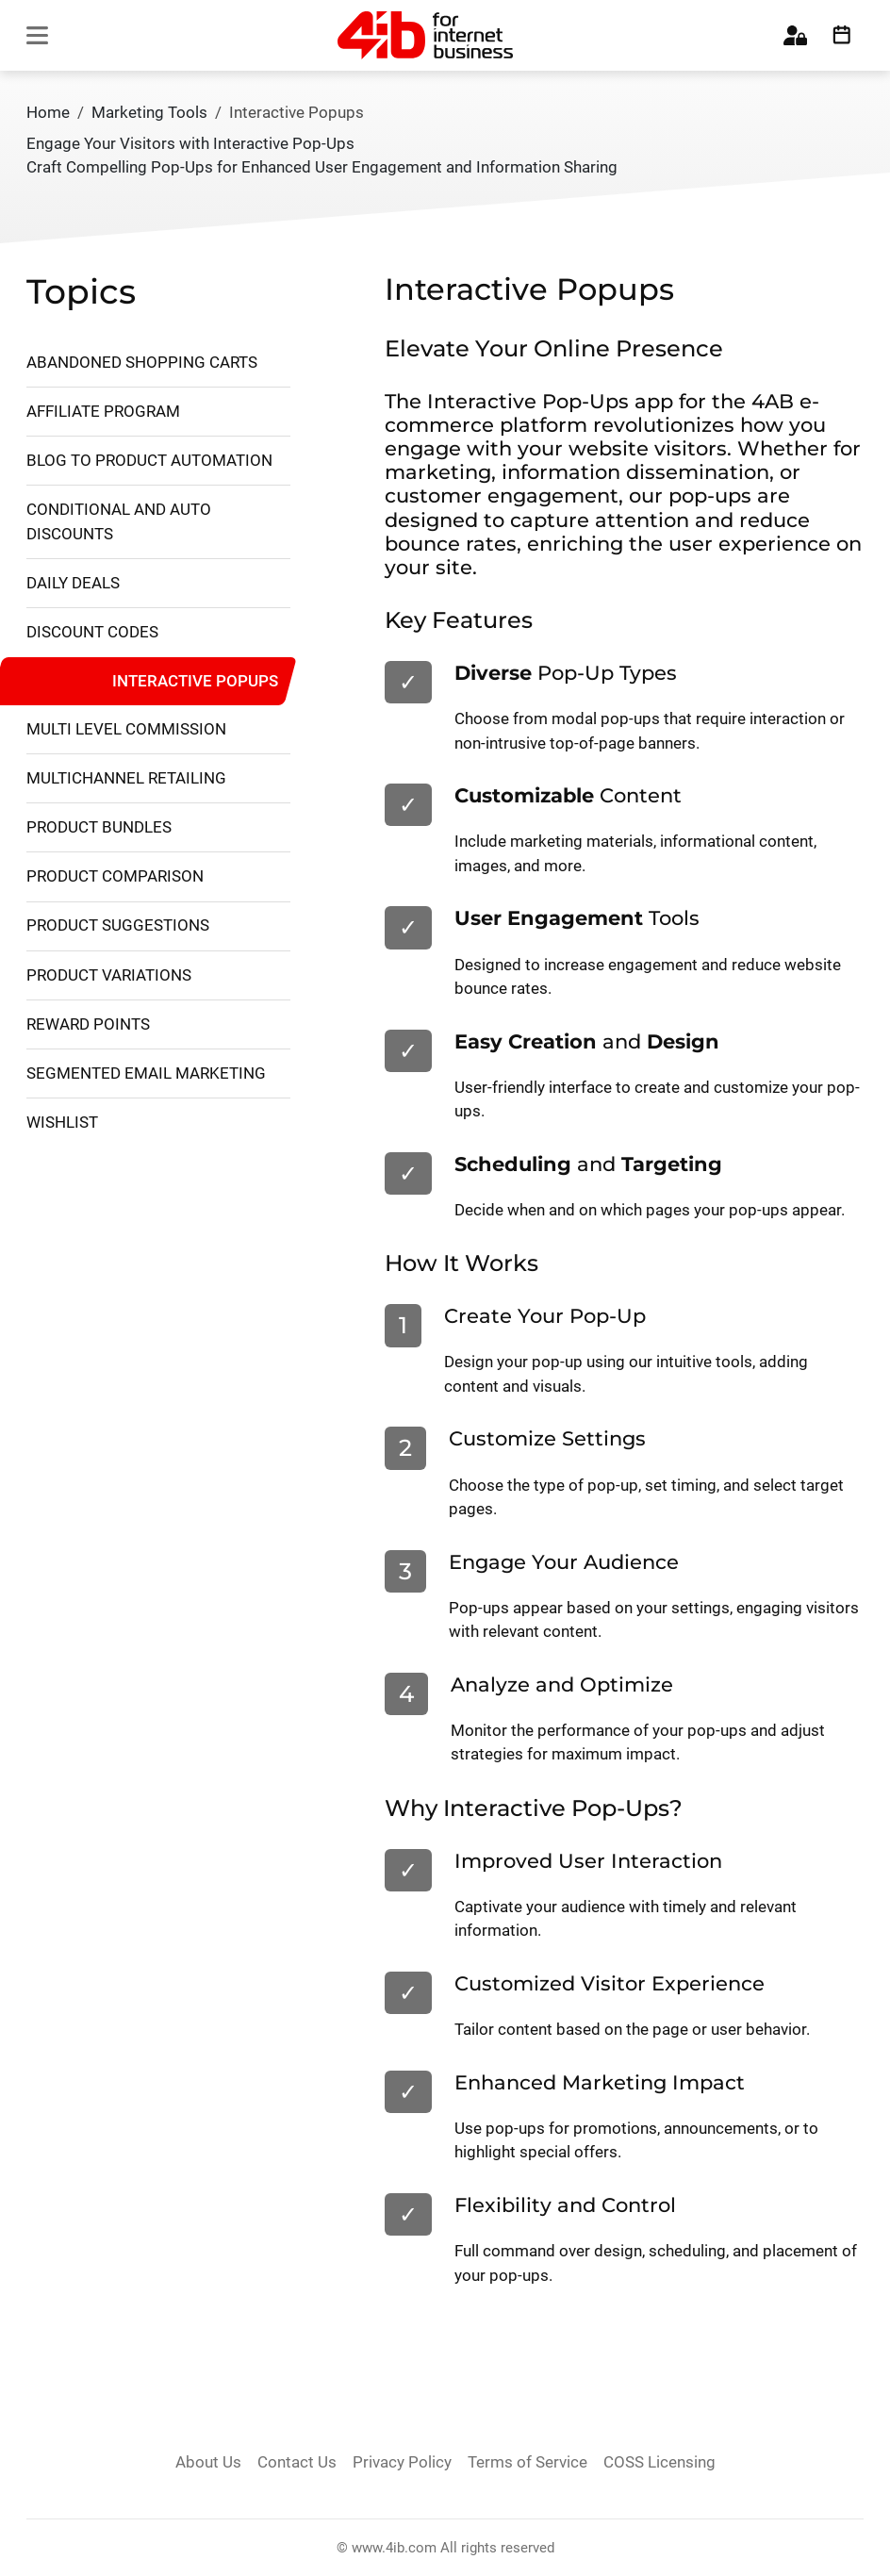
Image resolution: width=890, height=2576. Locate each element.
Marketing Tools (149, 112)
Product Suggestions (117, 925)
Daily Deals (73, 582)
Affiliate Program (103, 411)
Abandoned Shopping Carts (141, 362)
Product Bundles (99, 826)
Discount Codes (92, 631)
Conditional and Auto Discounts (118, 521)
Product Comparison (115, 876)
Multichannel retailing (126, 777)
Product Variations (108, 975)
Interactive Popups (195, 679)
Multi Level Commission (126, 728)
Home (48, 112)
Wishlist (62, 1122)
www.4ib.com (394, 2547)
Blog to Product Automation (149, 460)
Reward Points (88, 1024)
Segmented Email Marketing (146, 1073)
